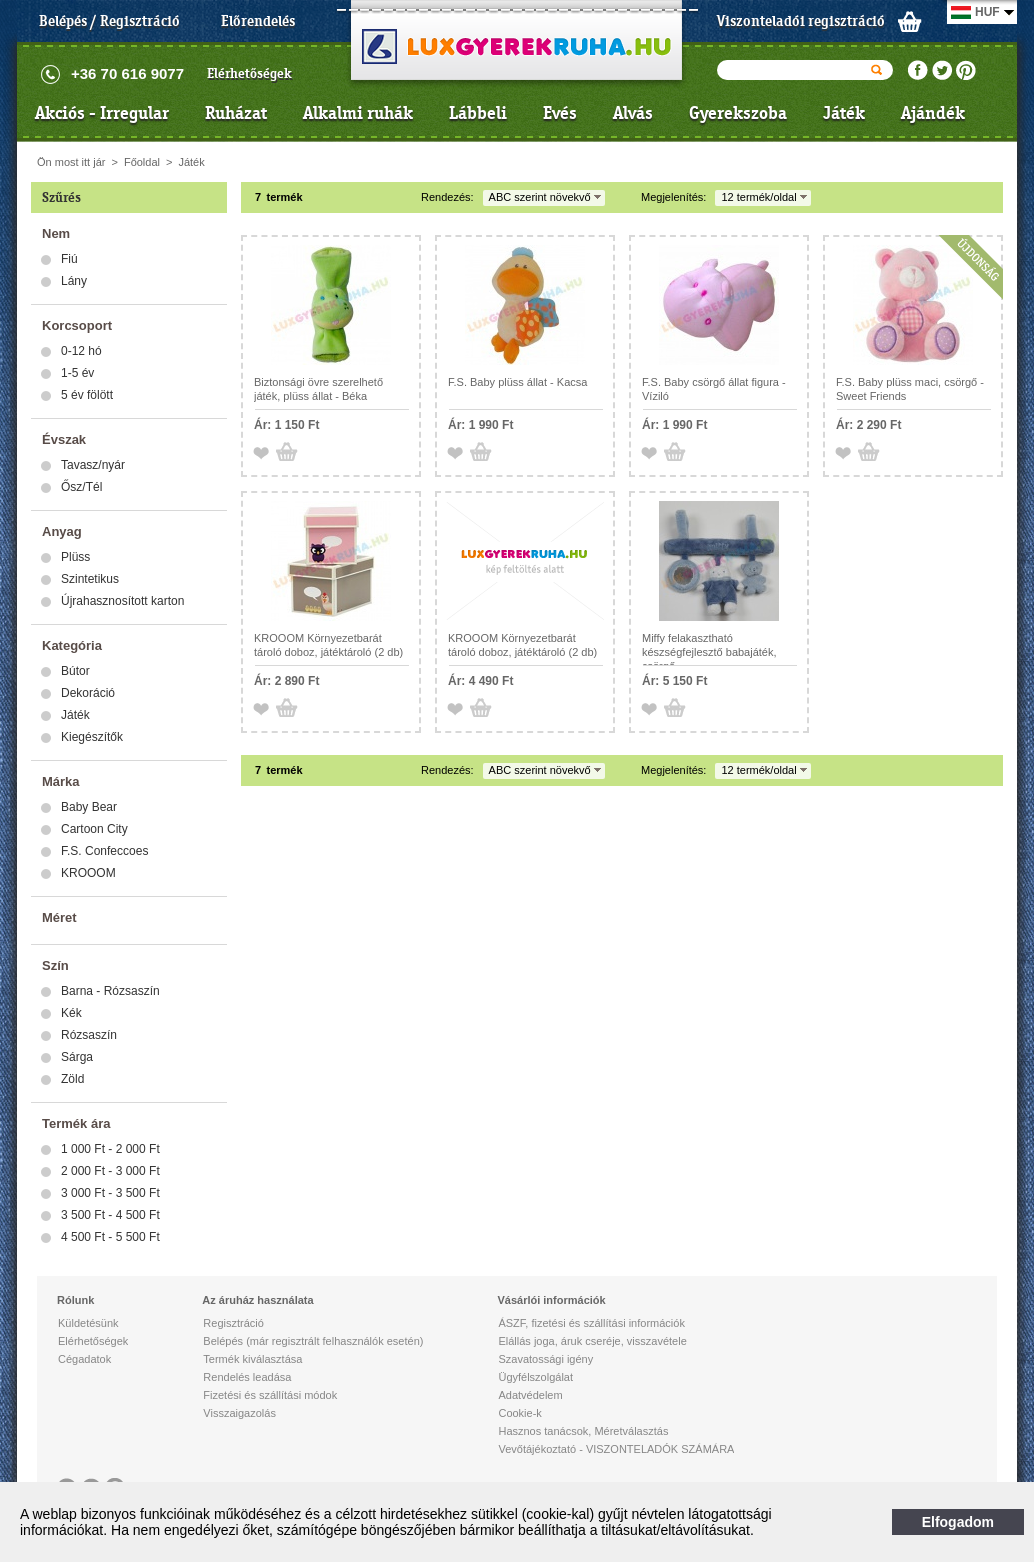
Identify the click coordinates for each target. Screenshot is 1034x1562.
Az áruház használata (257, 1300)
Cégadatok (84, 1359)
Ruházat (236, 113)
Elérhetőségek (249, 73)
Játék (844, 113)
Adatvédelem (530, 1395)
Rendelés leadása (247, 1377)
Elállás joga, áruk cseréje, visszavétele (592, 1341)
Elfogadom (958, 1522)
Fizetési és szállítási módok (270, 1395)
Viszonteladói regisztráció (801, 21)
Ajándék (933, 113)
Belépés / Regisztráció (109, 21)
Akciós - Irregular (102, 113)
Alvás (633, 113)
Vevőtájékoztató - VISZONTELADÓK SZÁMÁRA (616, 1449)
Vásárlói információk (551, 1300)
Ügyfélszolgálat (535, 1377)
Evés (560, 113)
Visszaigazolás (239, 1413)
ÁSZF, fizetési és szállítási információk (591, 1323)
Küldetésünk (88, 1323)
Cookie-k (519, 1413)
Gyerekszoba (738, 113)
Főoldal (142, 162)
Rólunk (75, 1300)
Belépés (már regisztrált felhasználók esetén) (313, 1341)
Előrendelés (258, 21)
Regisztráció (233, 1323)
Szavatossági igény (545, 1359)
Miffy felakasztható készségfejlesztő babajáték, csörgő (709, 652)
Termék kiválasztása (252, 1359)
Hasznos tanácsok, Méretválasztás (583, 1431)
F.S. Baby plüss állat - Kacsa (517, 382)
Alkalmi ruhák (358, 113)
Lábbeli (478, 113)
